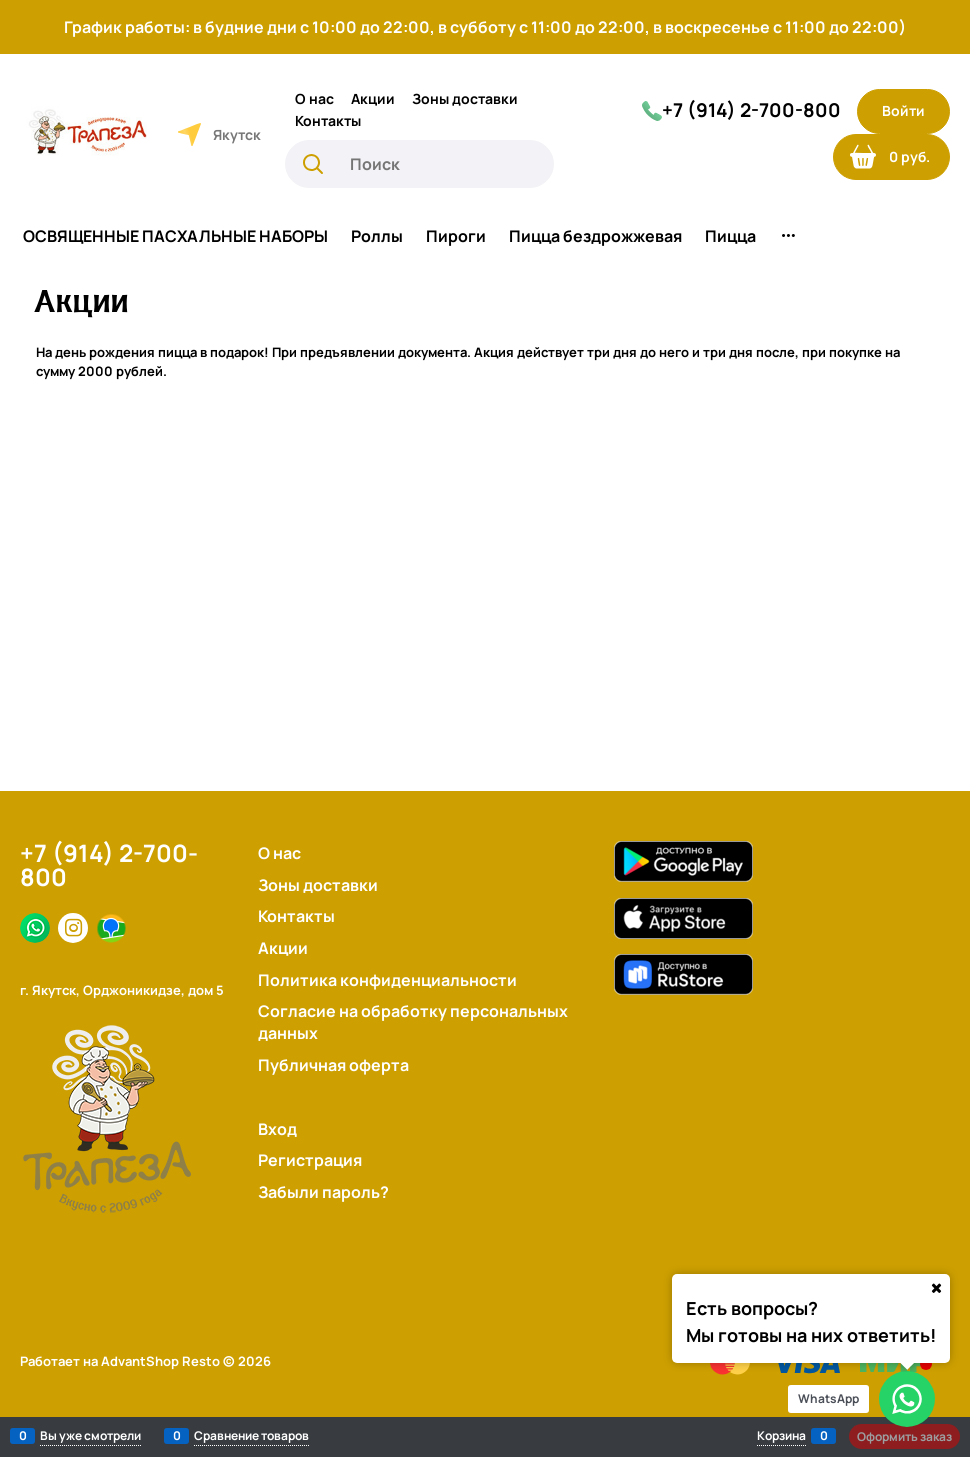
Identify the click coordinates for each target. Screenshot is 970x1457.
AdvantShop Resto (160, 1361)
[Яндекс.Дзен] (111, 928)
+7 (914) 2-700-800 (109, 865)
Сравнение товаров (251, 1435)
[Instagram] (73, 928)
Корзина (781, 1435)
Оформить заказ (904, 1436)
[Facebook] (35, 928)
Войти (903, 110)
